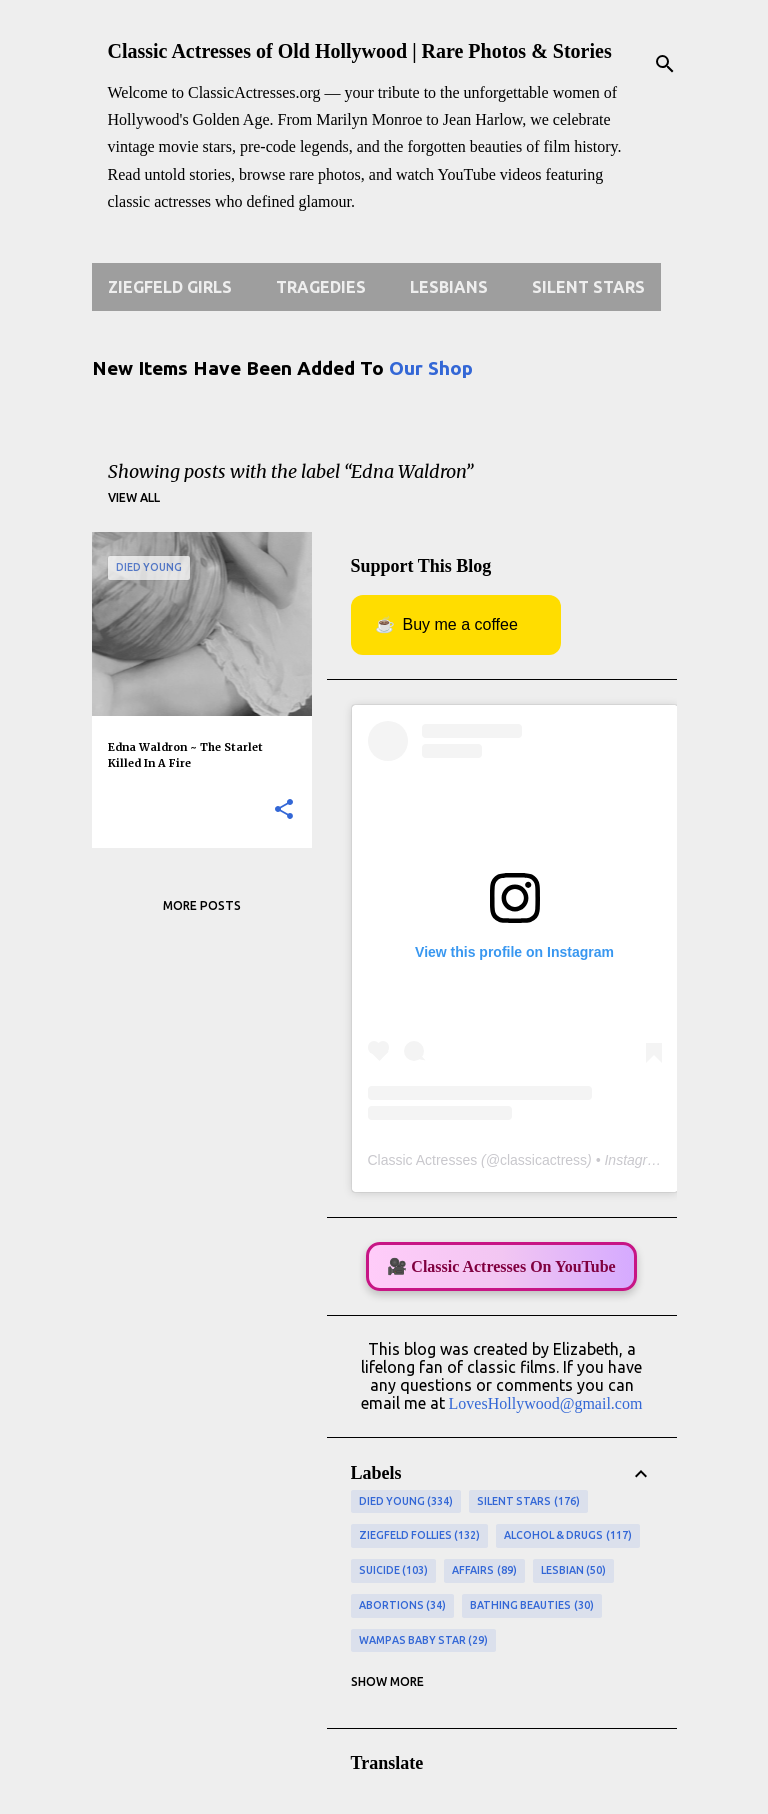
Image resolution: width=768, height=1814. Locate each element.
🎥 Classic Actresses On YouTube (501, 1266)
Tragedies (321, 287)
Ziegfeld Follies (420, 1536)
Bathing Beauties (532, 1606)
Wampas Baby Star (424, 1641)
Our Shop (431, 368)
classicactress (543, 1160)
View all (134, 497)
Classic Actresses (423, 1160)
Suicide (394, 1571)
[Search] (665, 64)
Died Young (406, 1502)
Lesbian (574, 1571)
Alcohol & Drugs (568, 1536)
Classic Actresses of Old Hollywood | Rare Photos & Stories (360, 51)
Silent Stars (588, 287)
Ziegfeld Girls (170, 287)
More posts (202, 905)
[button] (284, 810)
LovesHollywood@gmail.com (546, 1403)
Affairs (484, 1571)
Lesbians (449, 287)
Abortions (403, 1606)
